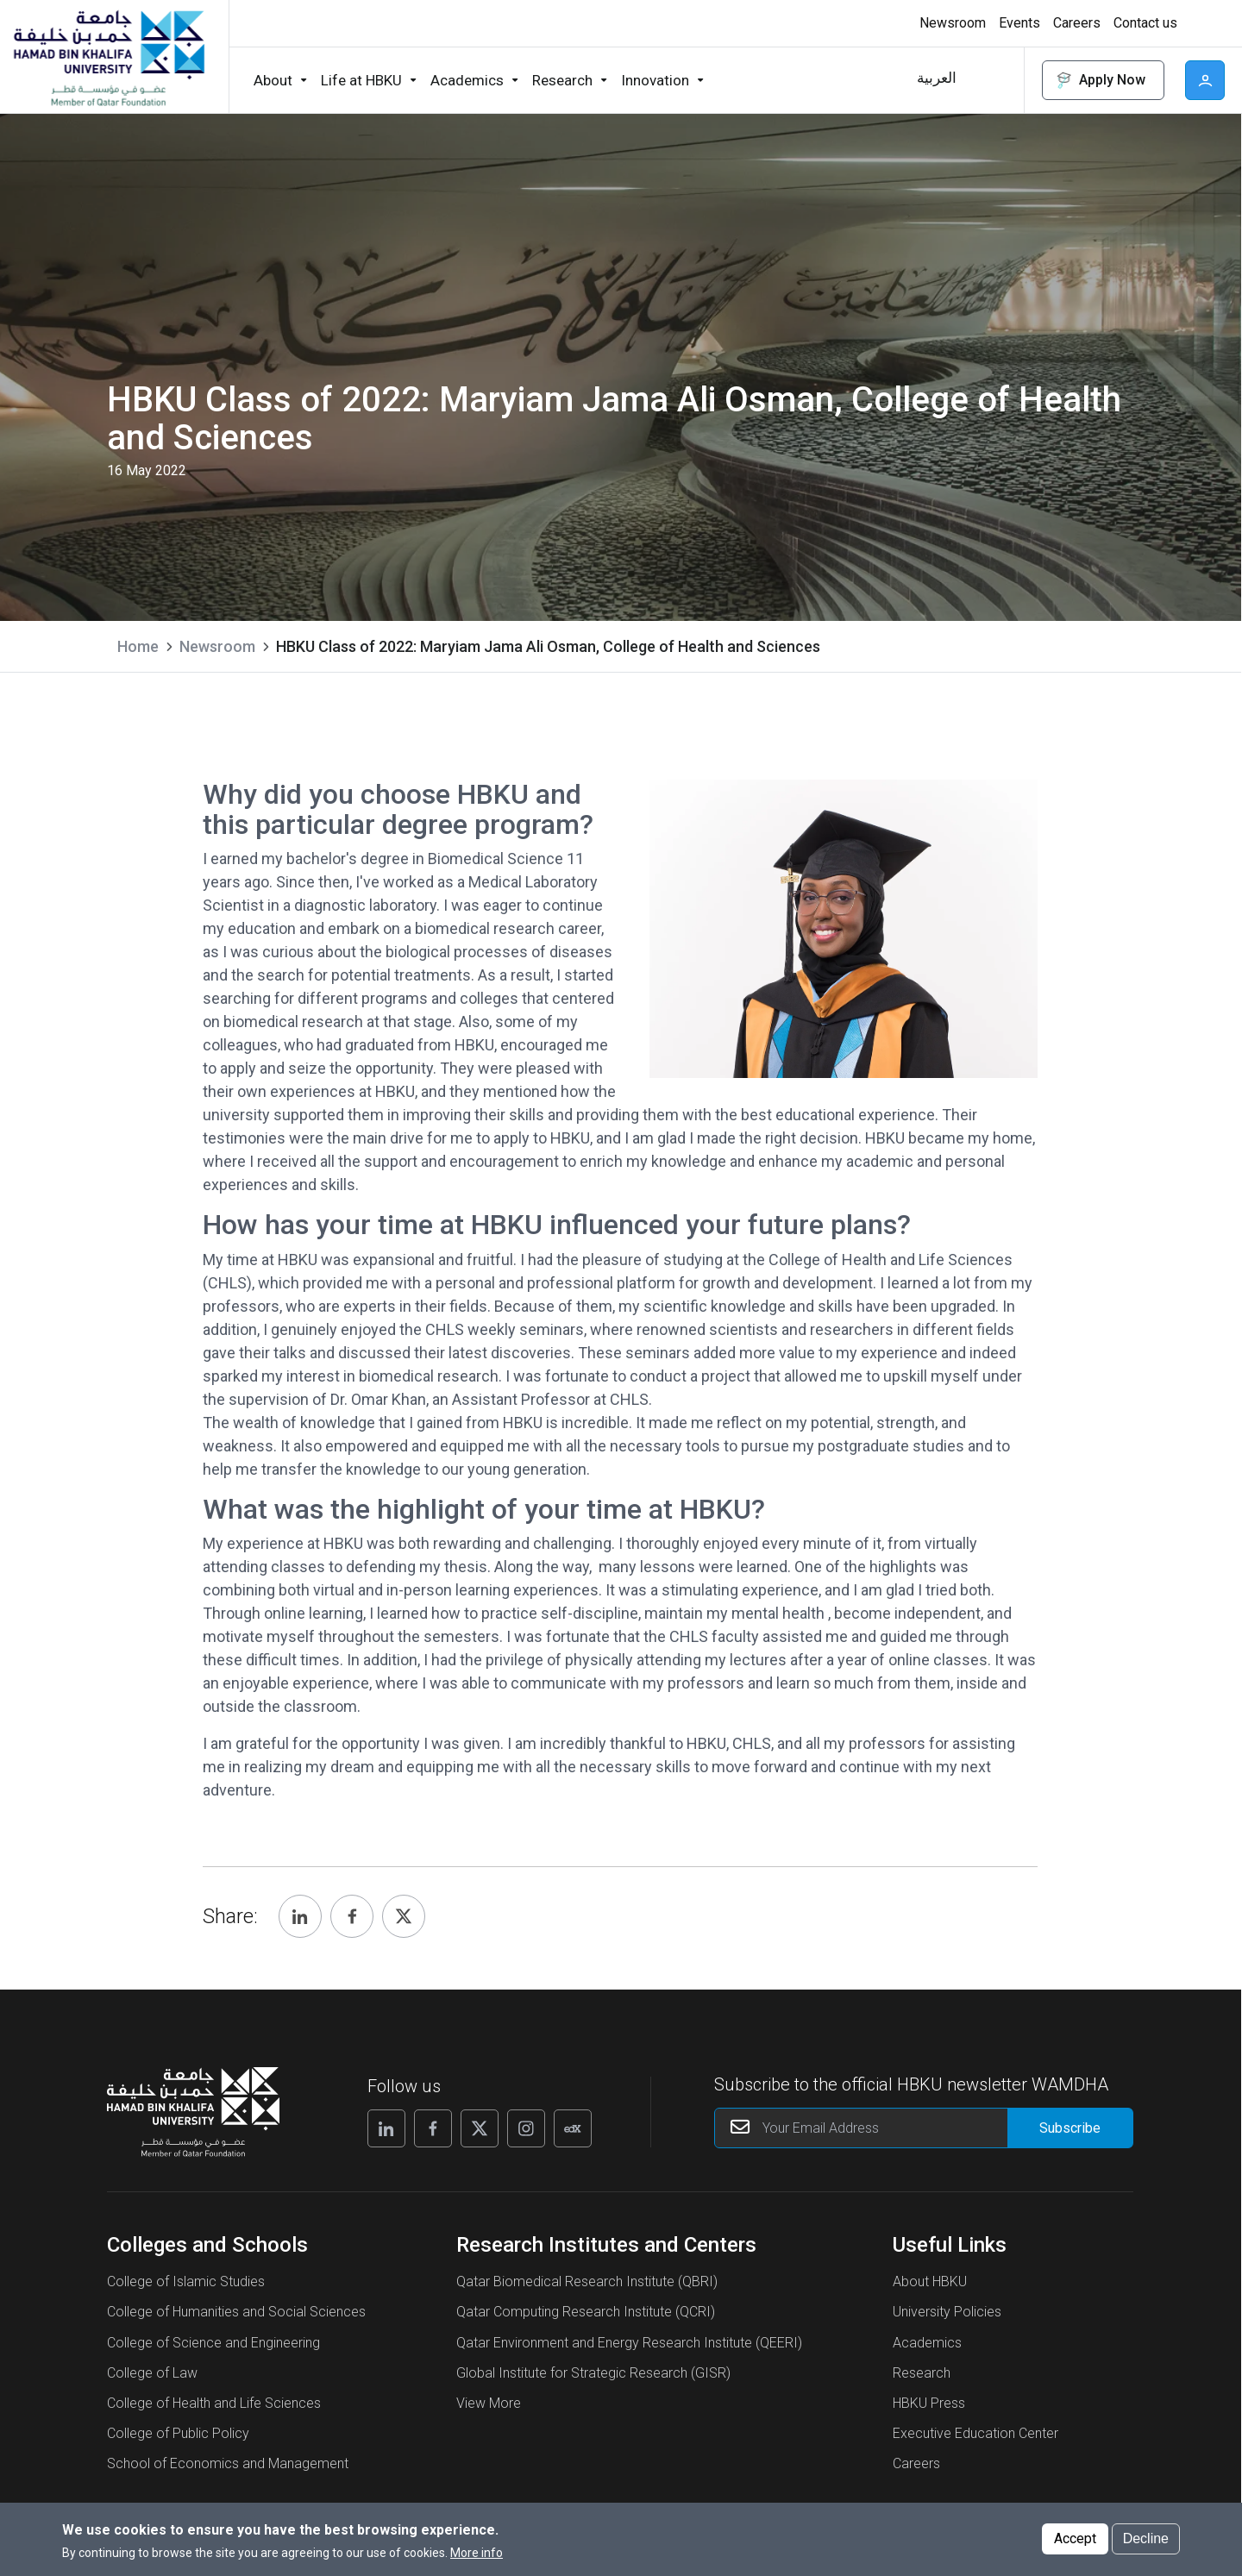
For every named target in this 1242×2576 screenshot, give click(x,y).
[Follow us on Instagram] (526, 2128)
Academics (927, 2343)
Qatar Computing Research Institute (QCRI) (585, 2311)
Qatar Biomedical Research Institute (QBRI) (587, 2281)
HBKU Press (929, 2403)
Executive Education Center (975, 2433)
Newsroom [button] (952, 23)
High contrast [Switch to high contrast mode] (1203, 23)
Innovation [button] (655, 80)
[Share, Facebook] (351, 1916)
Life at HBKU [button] (361, 80)
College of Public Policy (178, 2433)
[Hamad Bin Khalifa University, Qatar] (108, 57)
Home (138, 646)
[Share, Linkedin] (300, 1916)
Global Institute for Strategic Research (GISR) (593, 2373)
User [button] (1205, 80)
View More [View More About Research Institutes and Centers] (488, 2403)
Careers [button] (1077, 23)
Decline (1146, 2538)
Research (921, 2373)
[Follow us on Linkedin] (386, 2128)
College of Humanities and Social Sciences (236, 2311)
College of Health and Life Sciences (214, 2403)
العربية (937, 78)
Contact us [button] (1145, 23)
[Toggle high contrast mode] (1201, 23)
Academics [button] (467, 80)
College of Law (152, 2373)
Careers (916, 2463)
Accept (1075, 2538)
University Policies (947, 2311)
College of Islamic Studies (186, 2281)
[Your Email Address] (924, 2128)
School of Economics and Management (227, 2463)
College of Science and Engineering (213, 2343)
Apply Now (1099, 80)
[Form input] (1069, 2128)
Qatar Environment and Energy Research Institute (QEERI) (629, 2343)
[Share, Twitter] (403, 1916)
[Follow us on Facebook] (433, 2128)
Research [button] (562, 80)
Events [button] (1019, 23)
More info (476, 2553)
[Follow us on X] (480, 2128)
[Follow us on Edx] (573, 2128)
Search (993, 80)
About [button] (273, 80)
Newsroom (217, 646)
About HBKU (930, 2281)
